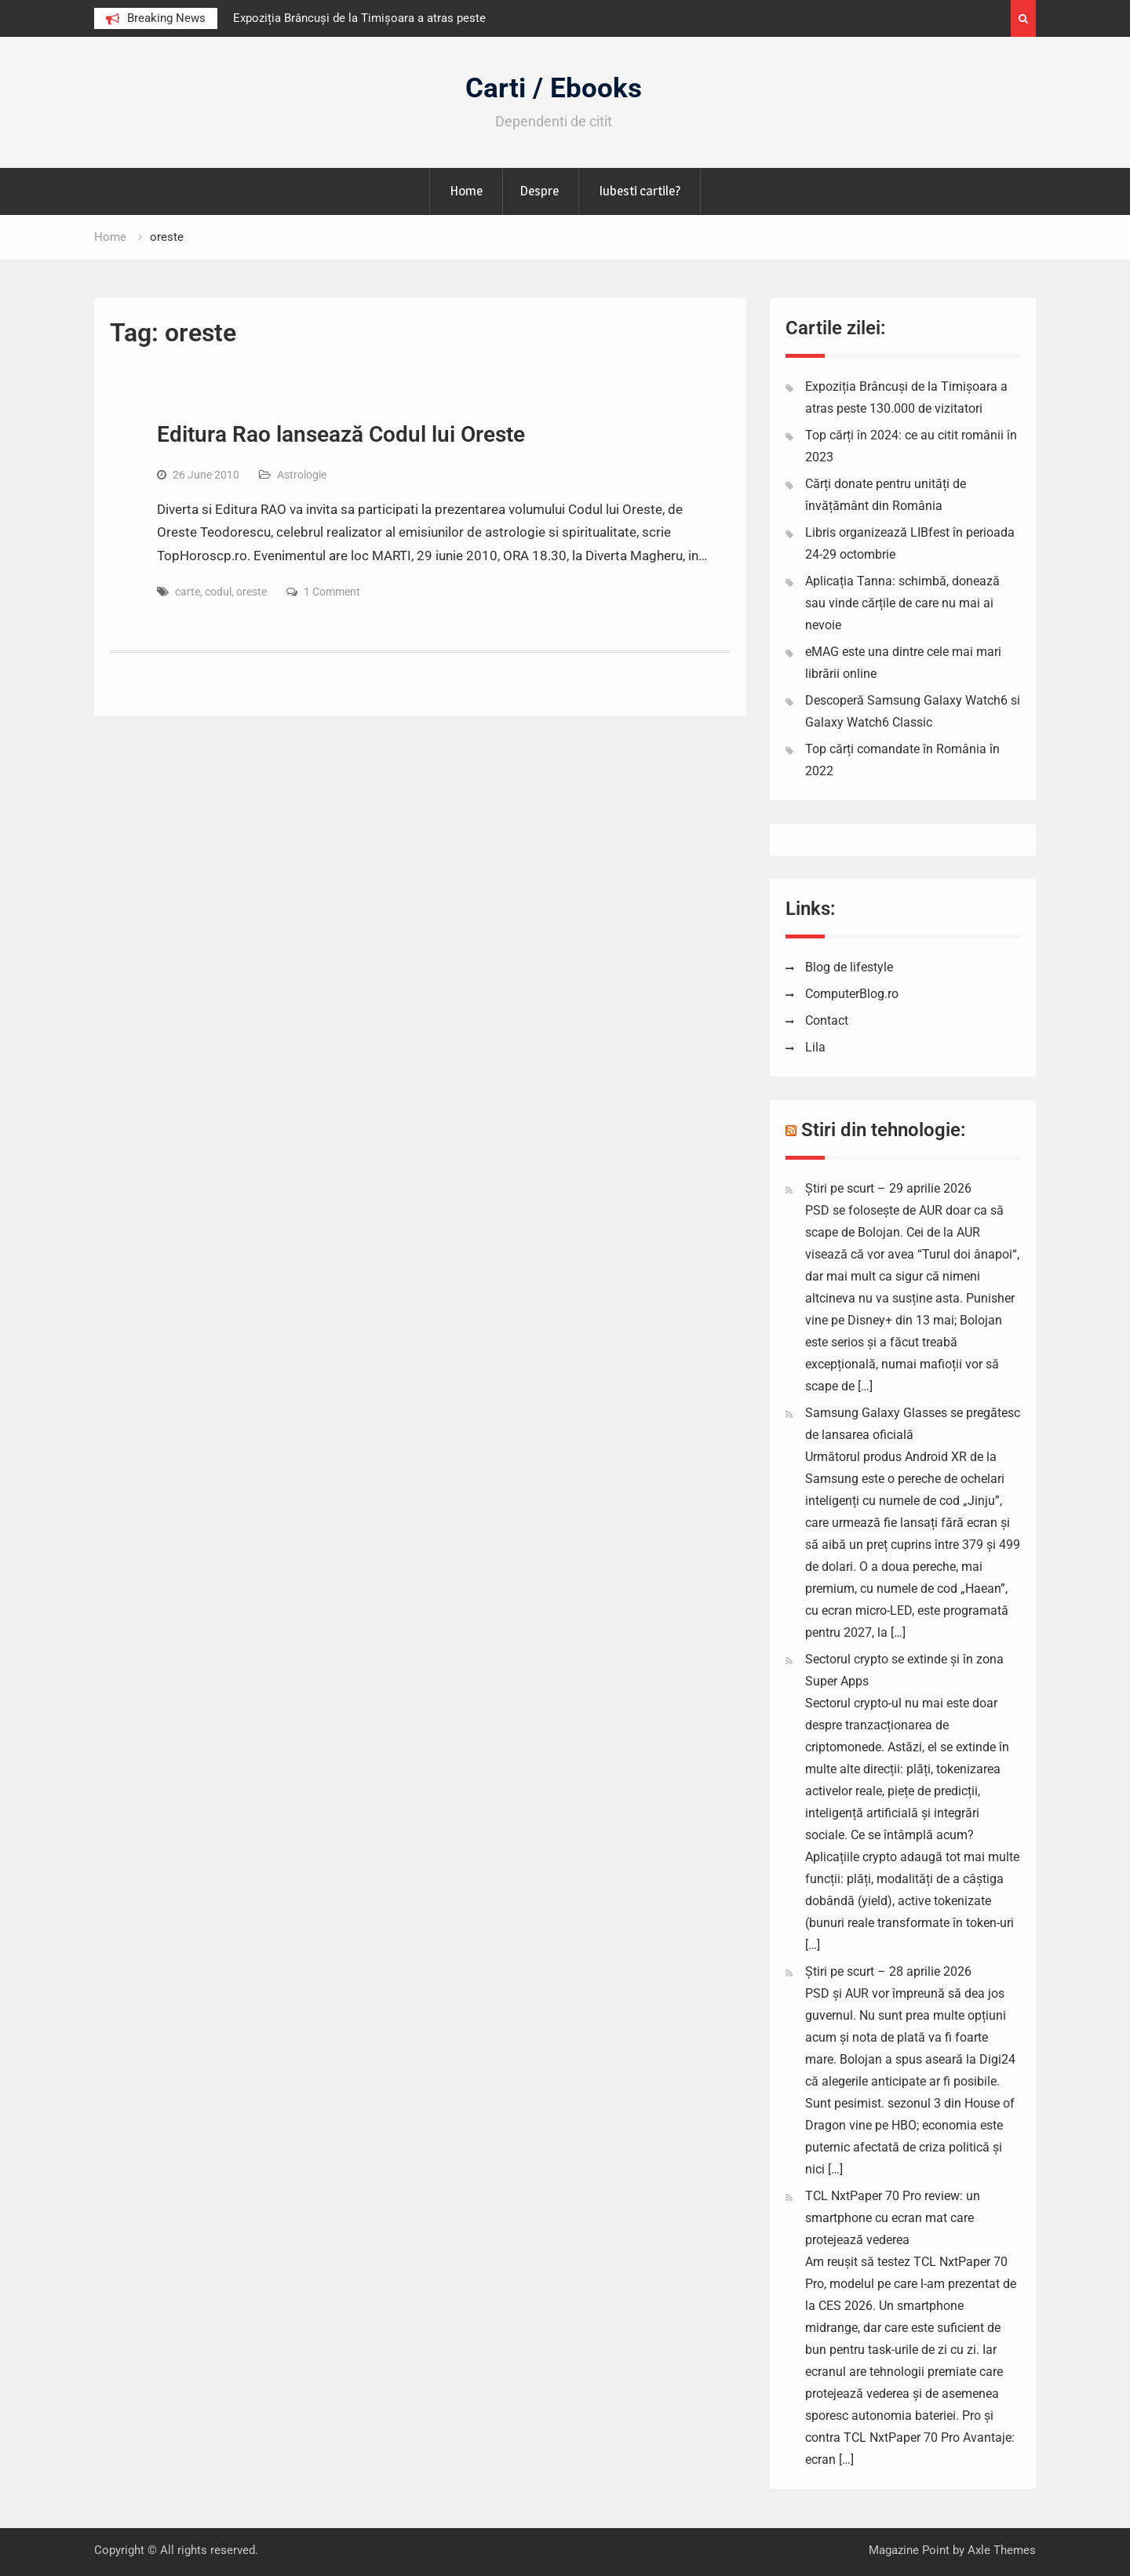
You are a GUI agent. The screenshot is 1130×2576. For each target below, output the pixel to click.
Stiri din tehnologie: (883, 1130)
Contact (826, 1020)
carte (187, 591)
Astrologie (301, 474)
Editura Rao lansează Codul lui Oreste (341, 434)
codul (218, 591)
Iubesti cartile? (639, 191)
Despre (539, 191)
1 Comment (332, 591)
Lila (815, 1047)
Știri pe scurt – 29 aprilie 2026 (888, 1188)
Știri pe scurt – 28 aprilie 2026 (888, 1971)
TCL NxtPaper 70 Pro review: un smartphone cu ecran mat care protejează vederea (892, 2217)
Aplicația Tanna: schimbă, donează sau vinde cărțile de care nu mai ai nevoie (902, 603)
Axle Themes (1002, 2550)
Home (466, 191)
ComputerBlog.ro (852, 993)
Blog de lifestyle (849, 967)
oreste (251, 591)
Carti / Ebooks (553, 88)
